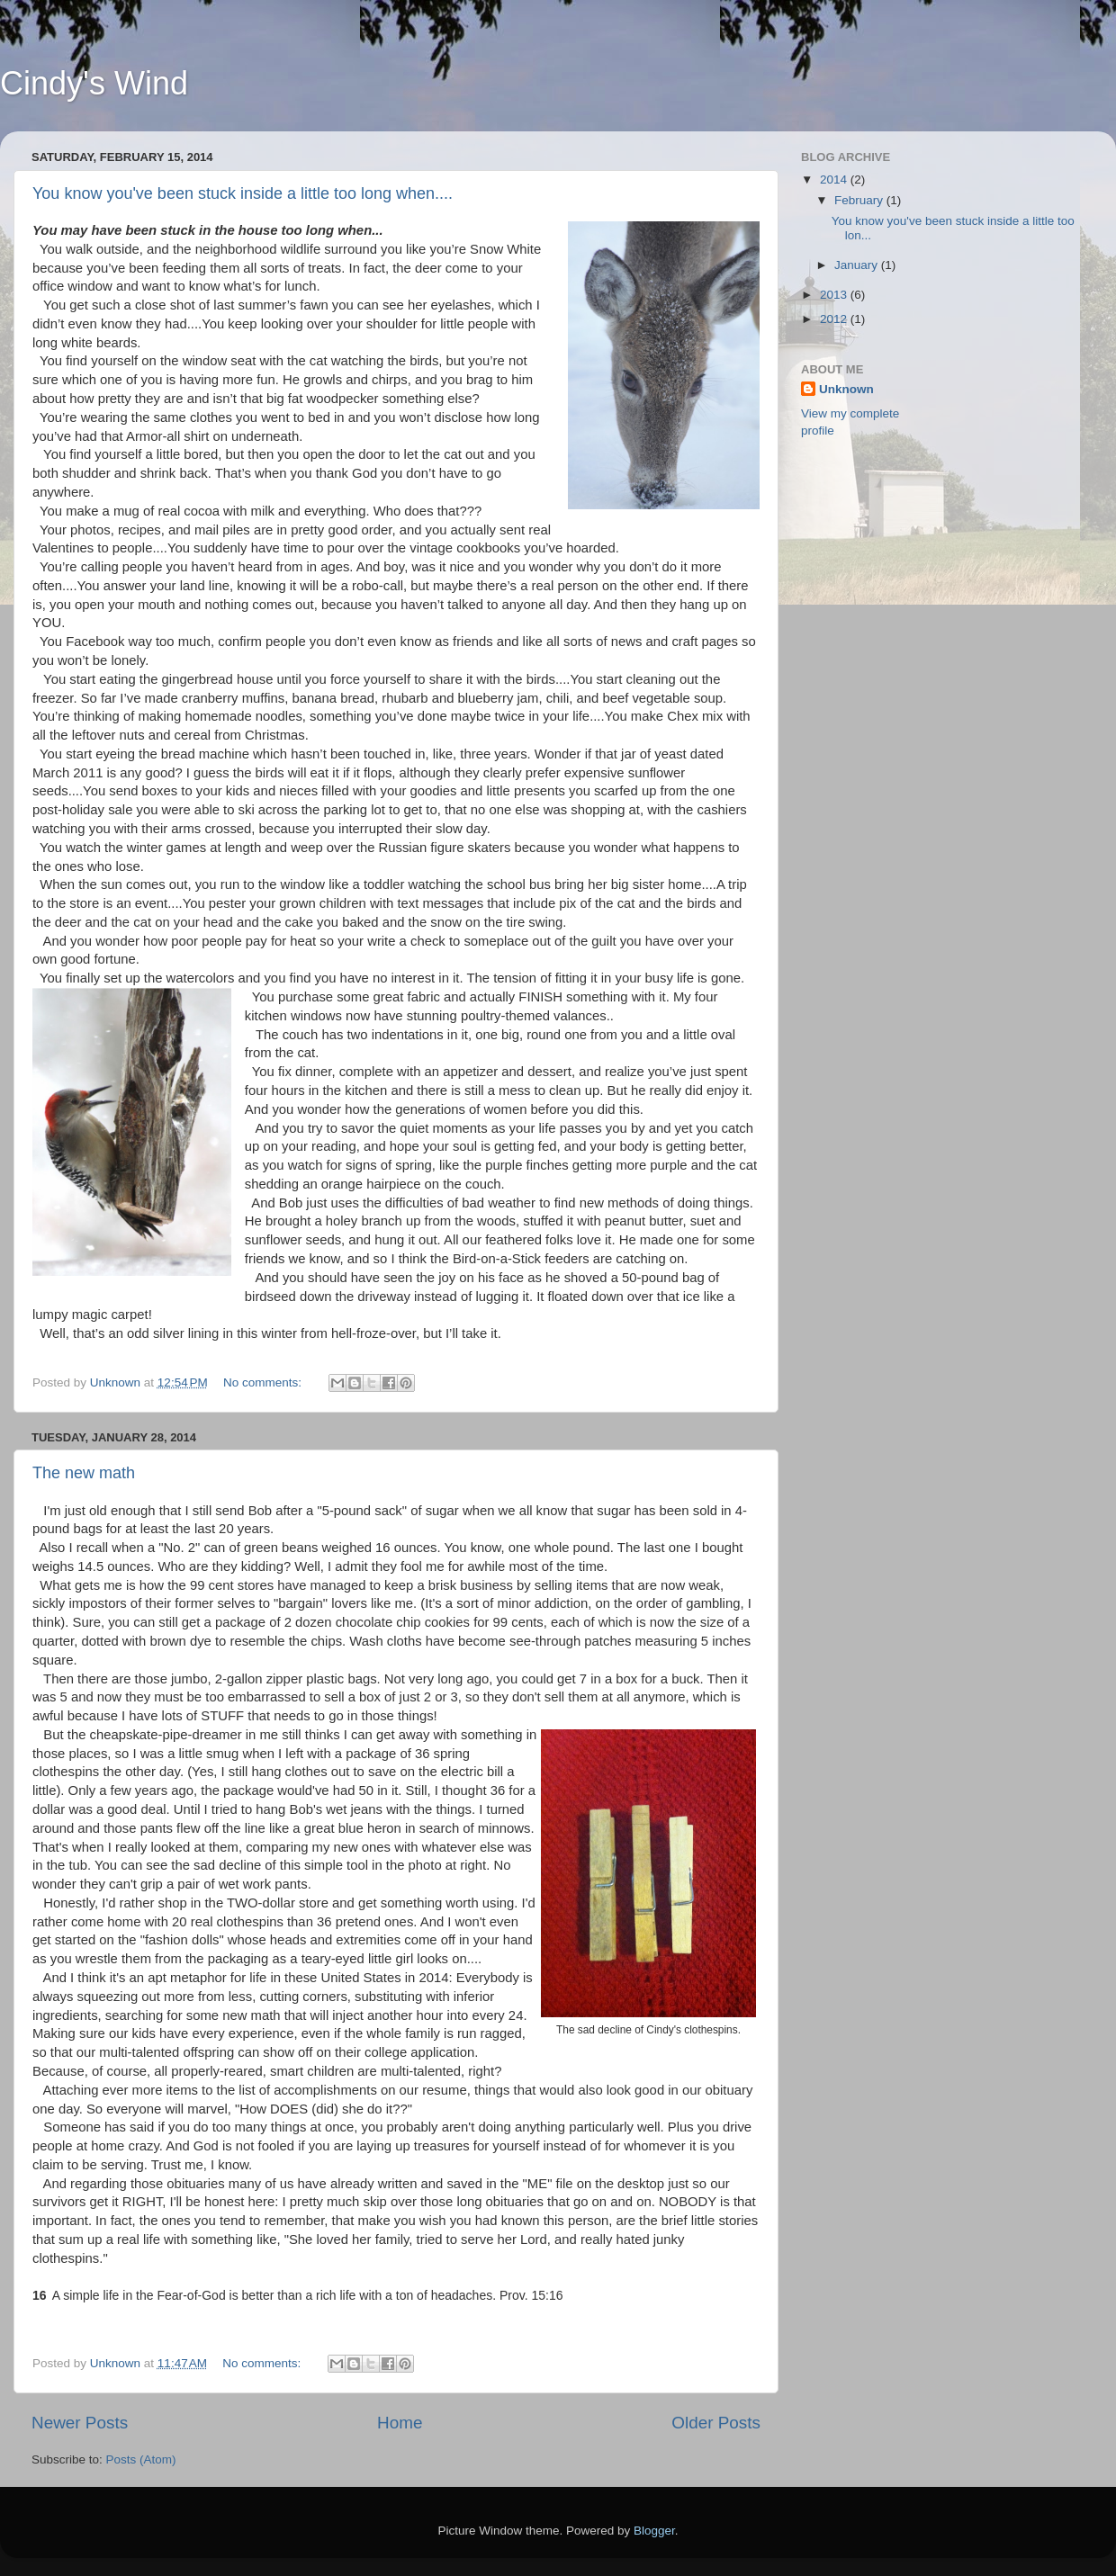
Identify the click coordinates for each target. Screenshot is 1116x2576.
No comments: (264, 1382)
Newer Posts (80, 2422)
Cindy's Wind (94, 83)
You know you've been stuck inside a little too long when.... (242, 193)
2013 (835, 294)
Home (399, 2422)
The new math (83, 1473)
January (857, 265)
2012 (835, 319)
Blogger (654, 2530)
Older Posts (715, 2422)
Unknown (846, 389)
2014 (835, 179)
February (860, 200)
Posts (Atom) (141, 2459)
